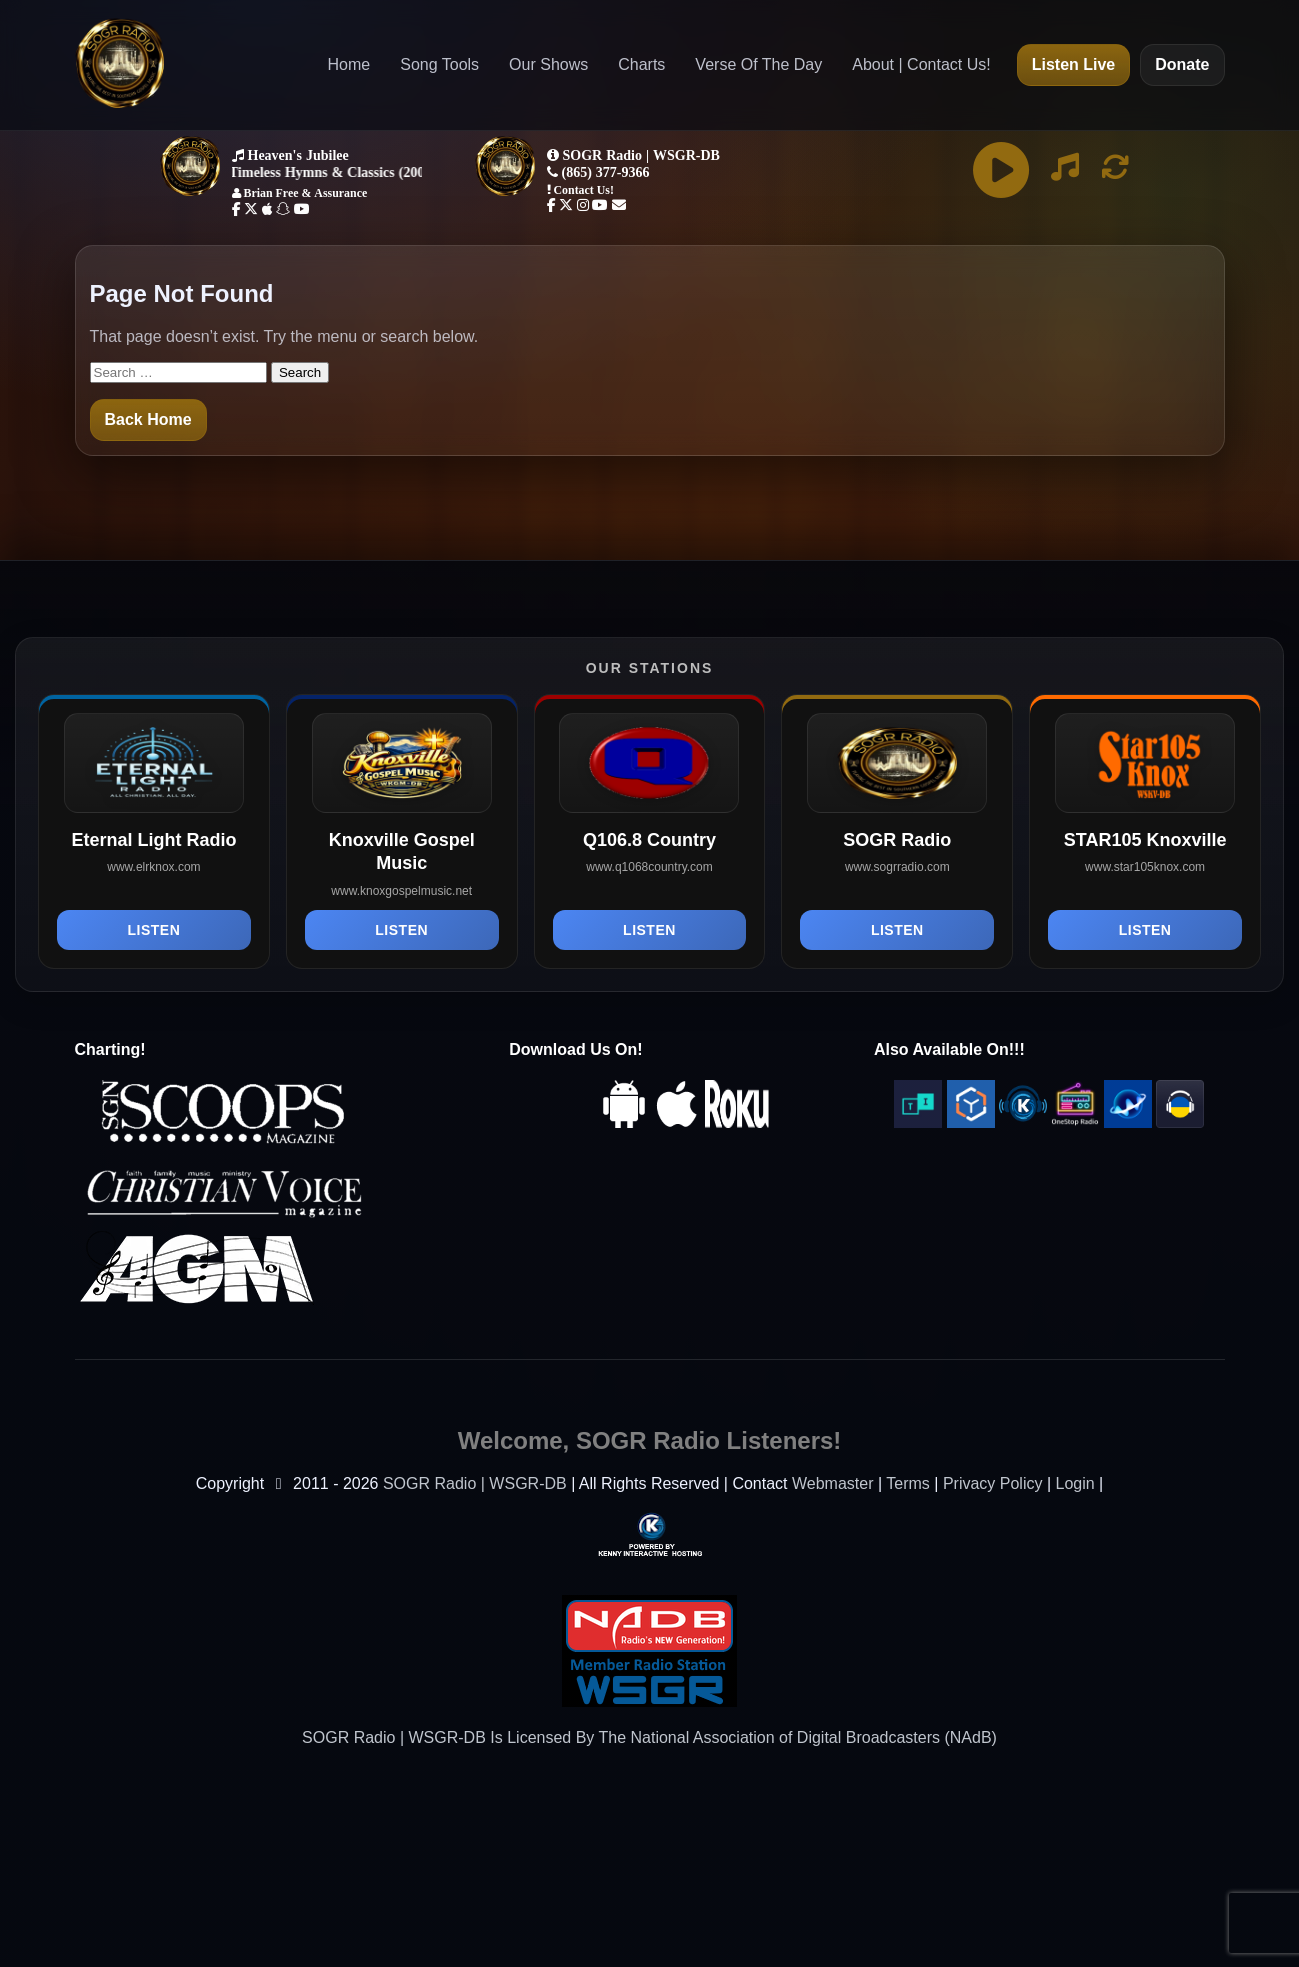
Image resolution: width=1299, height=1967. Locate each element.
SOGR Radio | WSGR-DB (475, 1483)
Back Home (148, 419)
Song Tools (439, 64)
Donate (1182, 64)
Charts (641, 64)
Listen (154, 930)
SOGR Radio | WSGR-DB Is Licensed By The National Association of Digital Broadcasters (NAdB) (649, 1737)
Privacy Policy (993, 1483)
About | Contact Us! (921, 64)
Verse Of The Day (758, 64)
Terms (908, 1483)
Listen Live (1074, 64)
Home (349, 64)
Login (1075, 1483)
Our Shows (548, 64)
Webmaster (833, 1483)
